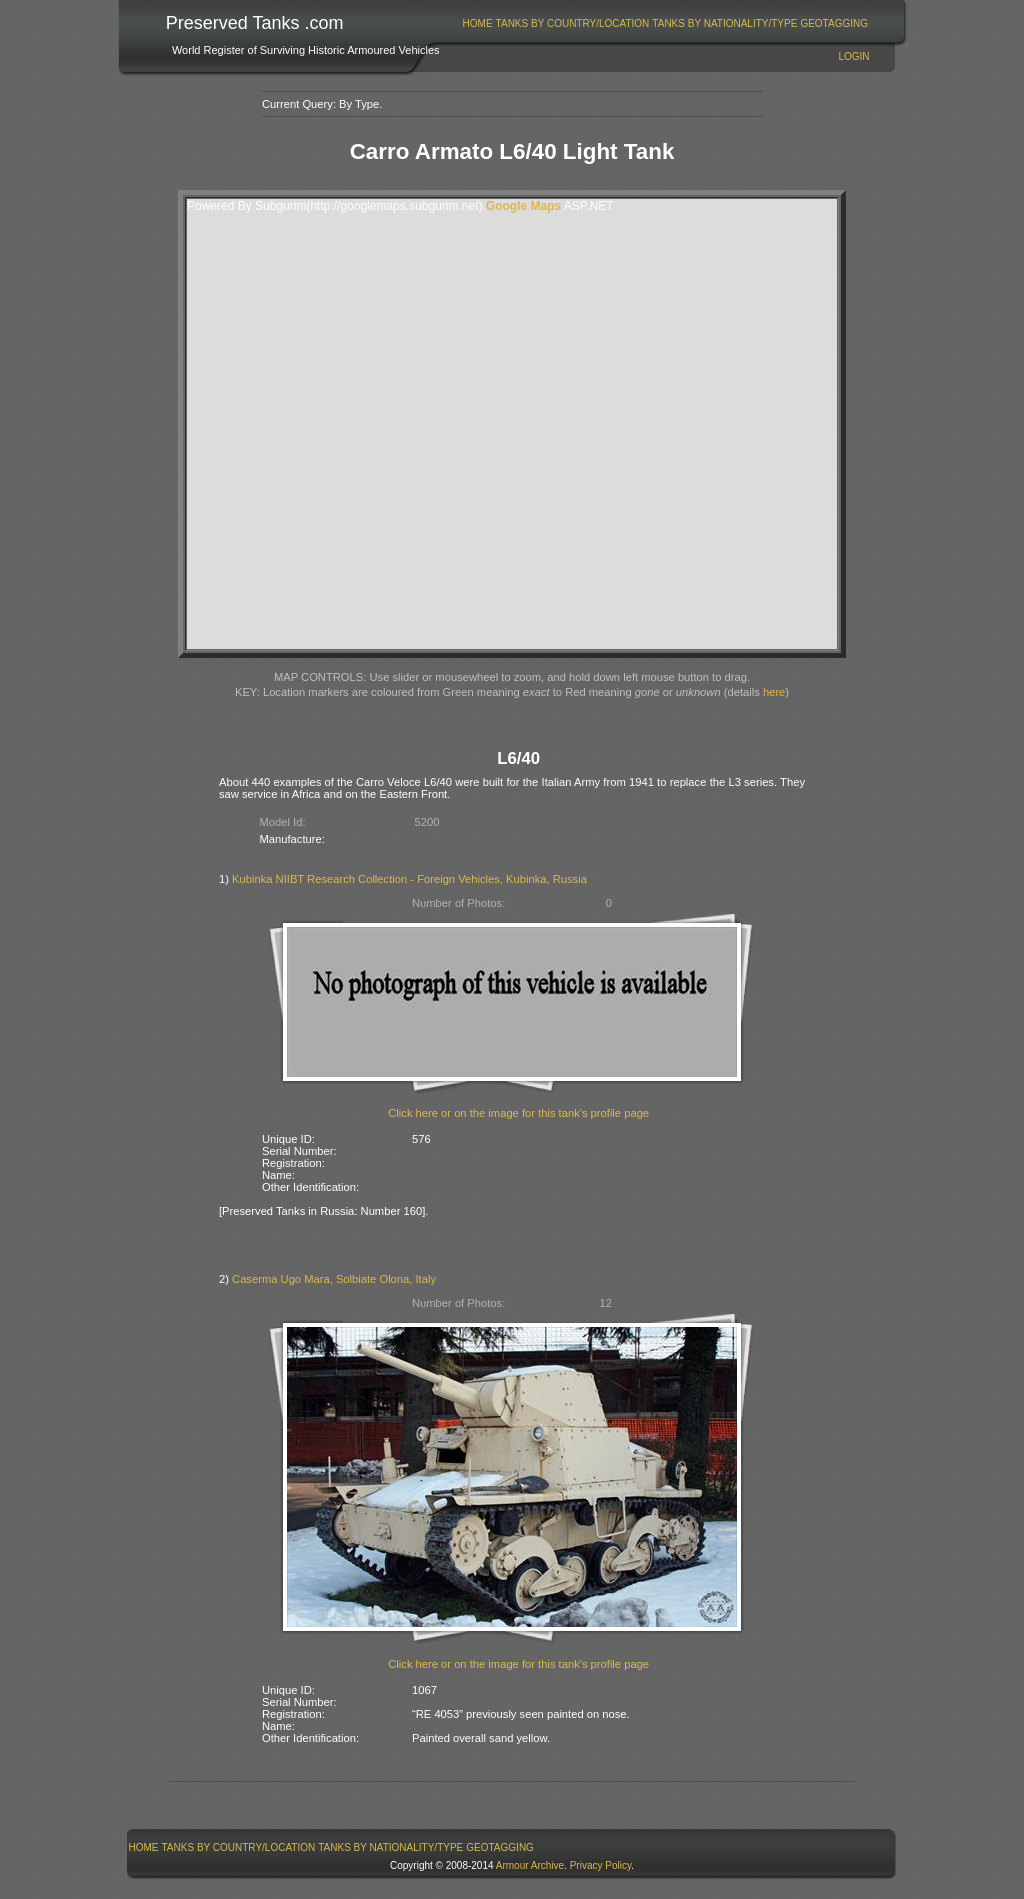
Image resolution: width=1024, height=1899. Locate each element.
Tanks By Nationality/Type (724, 23)
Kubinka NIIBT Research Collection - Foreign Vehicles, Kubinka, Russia (409, 879)
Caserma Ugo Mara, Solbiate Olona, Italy (334, 1279)
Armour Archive (530, 1865)
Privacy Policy (601, 1865)
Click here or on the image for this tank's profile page (518, 1113)
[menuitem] (477, 23)
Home (478, 23)
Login (853, 56)
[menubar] (665, 23)
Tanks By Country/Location (573, 23)
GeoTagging (834, 23)
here (774, 692)
